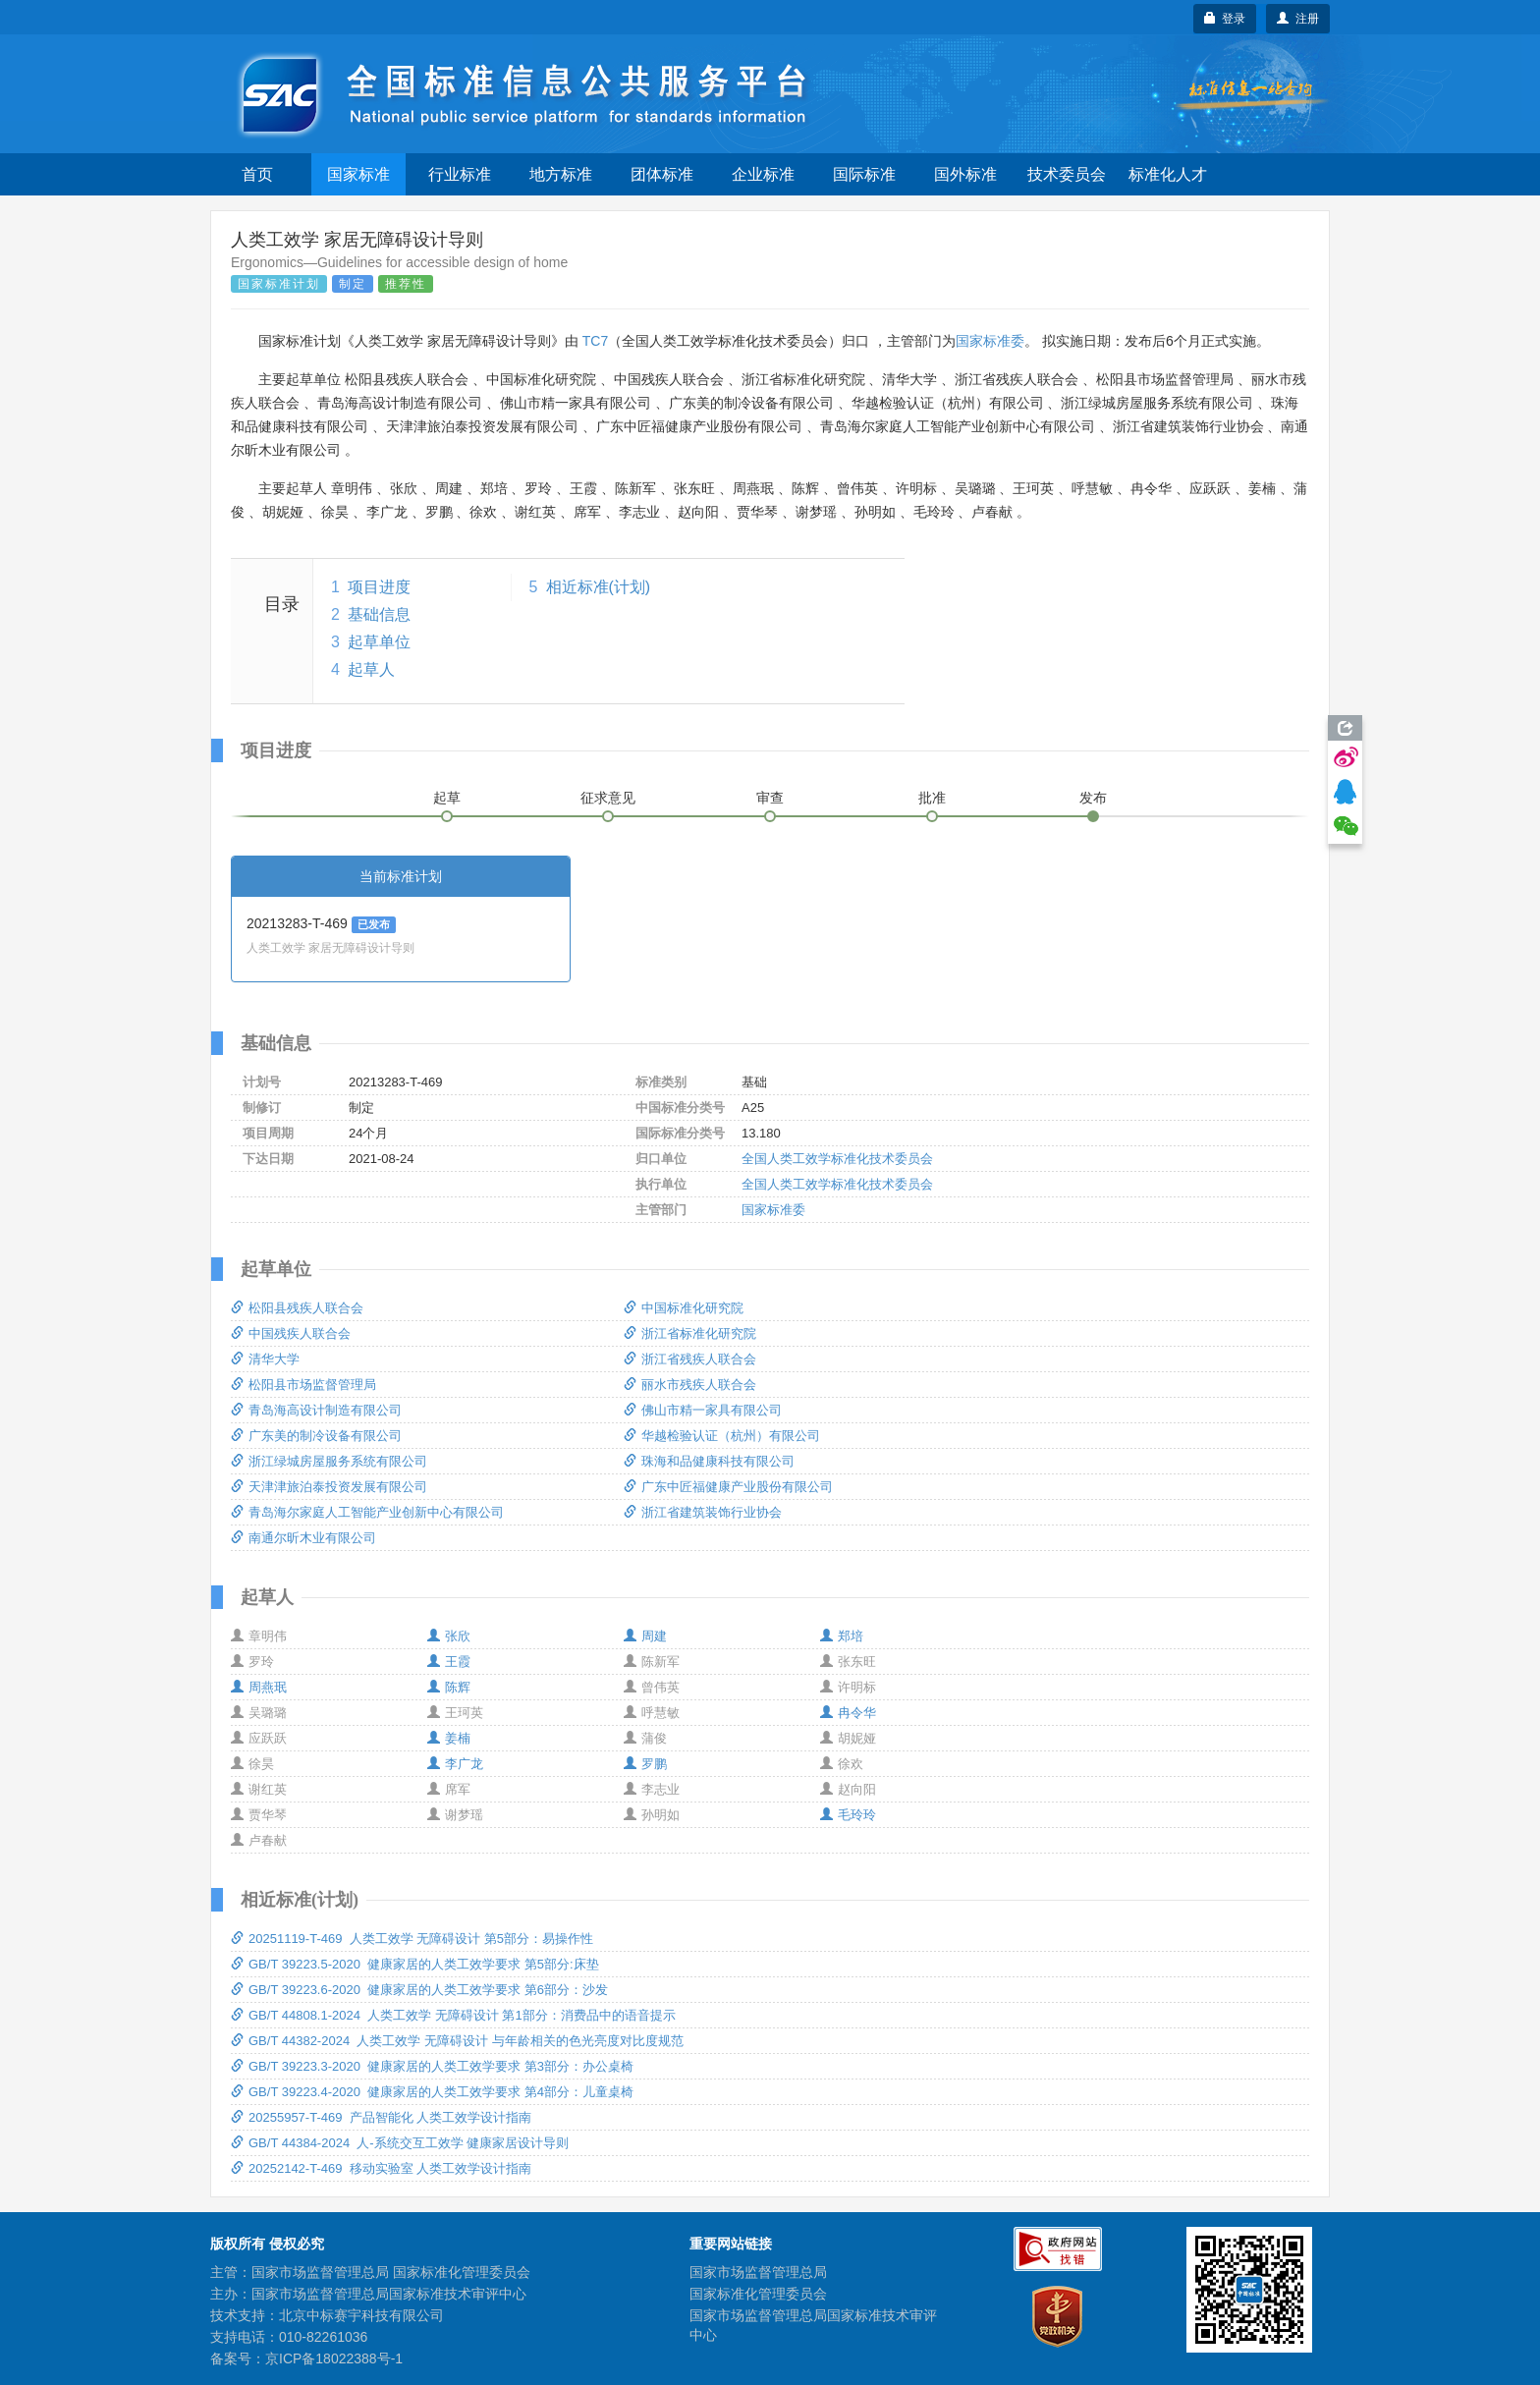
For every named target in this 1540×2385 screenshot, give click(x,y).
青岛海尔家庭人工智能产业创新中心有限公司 (367, 1512)
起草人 (371, 669)
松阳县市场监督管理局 (303, 1384)
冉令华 (848, 1712)
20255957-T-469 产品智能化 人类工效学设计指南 (381, 2117)
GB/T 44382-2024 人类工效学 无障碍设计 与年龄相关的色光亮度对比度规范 (457, 2040)
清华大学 (265, 1359)
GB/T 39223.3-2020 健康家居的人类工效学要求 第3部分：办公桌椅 (432, 2066)
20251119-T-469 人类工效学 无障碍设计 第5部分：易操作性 (412, 1938)
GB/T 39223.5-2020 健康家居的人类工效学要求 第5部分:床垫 (415, 1964)
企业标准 (763, 174)
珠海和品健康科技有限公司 (709, 1461)
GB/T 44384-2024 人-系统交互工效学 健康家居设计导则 (400, 2142)
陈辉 (448, 1687)
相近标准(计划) (598, 587)
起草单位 (379, 642)
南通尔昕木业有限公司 (303, 1537)
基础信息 (379, 614)
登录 (1225, 19)
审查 (770, 797)
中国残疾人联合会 (291, 1333)
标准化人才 (1167, 174)
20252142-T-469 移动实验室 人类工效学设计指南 (381, 2168)
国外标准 (965, 174)
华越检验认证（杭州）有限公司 (722, 1435)
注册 (1298, 19)
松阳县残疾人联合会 (297, 1308)
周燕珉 (259, 1687)
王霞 (448, 1661)
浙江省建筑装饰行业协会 (703, 1512)
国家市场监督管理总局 (758, 2272)
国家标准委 (990, 341)
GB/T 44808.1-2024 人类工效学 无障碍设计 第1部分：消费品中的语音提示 (453, 2015)
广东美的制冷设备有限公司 (316, 1435)
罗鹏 (645, 1763)
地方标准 (560, 174)
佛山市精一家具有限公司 (703, 1410)
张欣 (448, 1636)
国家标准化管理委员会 (758, 2294)
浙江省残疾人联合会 (690, 1359)
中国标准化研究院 (683, 1308)
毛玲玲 (848, 1814)
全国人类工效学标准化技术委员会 (837, 1158)
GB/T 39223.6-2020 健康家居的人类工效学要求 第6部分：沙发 (419, 1989)
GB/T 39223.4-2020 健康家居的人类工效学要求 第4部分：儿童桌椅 (432, 2091)
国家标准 (358, 174)
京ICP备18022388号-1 (334, 2358)
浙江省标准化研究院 (690, 1333)
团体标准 (662, 174)
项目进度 (379, 587)
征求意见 (607, 797)
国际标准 (864, 174)
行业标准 (459, 174)
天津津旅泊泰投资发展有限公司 (329, 1486)
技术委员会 (1066, 174)
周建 (645, 1636)
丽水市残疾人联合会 (690, 1384)
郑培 (841, 1636)
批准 (932, 797)
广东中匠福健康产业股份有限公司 (728, 1486)
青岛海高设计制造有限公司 (316, 1410)
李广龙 (455, 1763)
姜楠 (448, 1738)
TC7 (595, 341)
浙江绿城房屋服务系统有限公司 (329, 1461)
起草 (447, 797)
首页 (257, 174)
